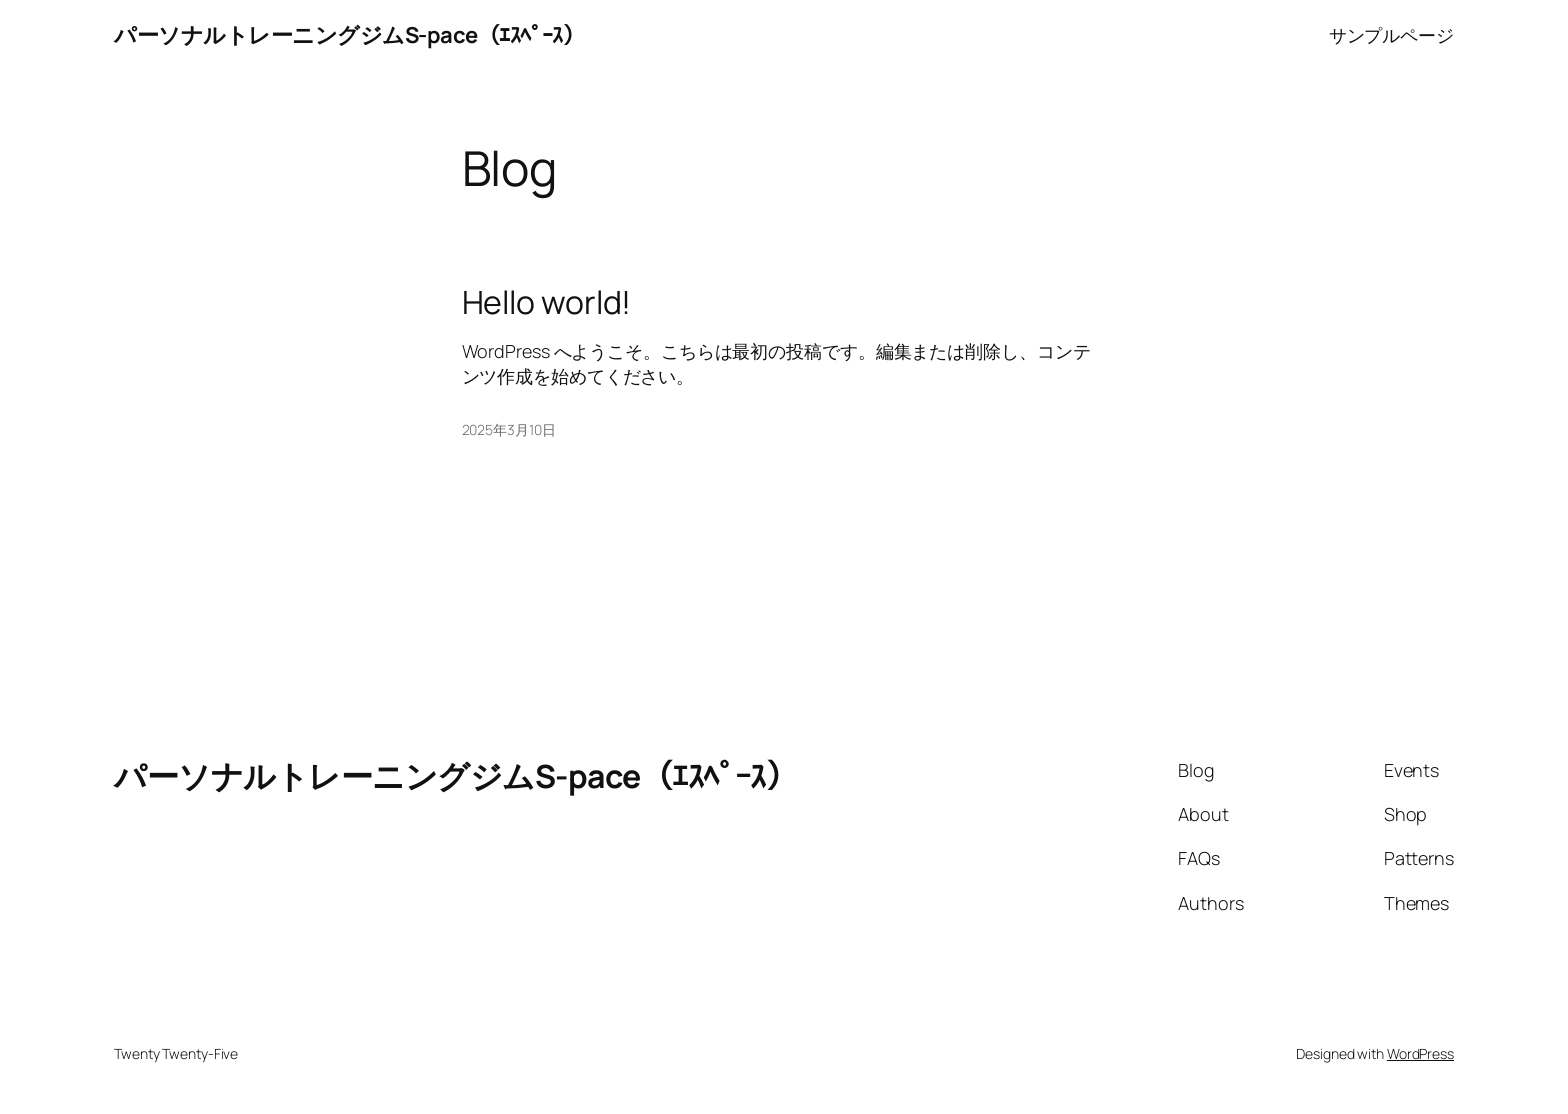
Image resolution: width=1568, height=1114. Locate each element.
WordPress (1420, 1053)
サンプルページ (1391, 35)
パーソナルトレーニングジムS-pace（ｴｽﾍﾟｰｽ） (349, 35)
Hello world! (547, 302)
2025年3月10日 (509, 429)
